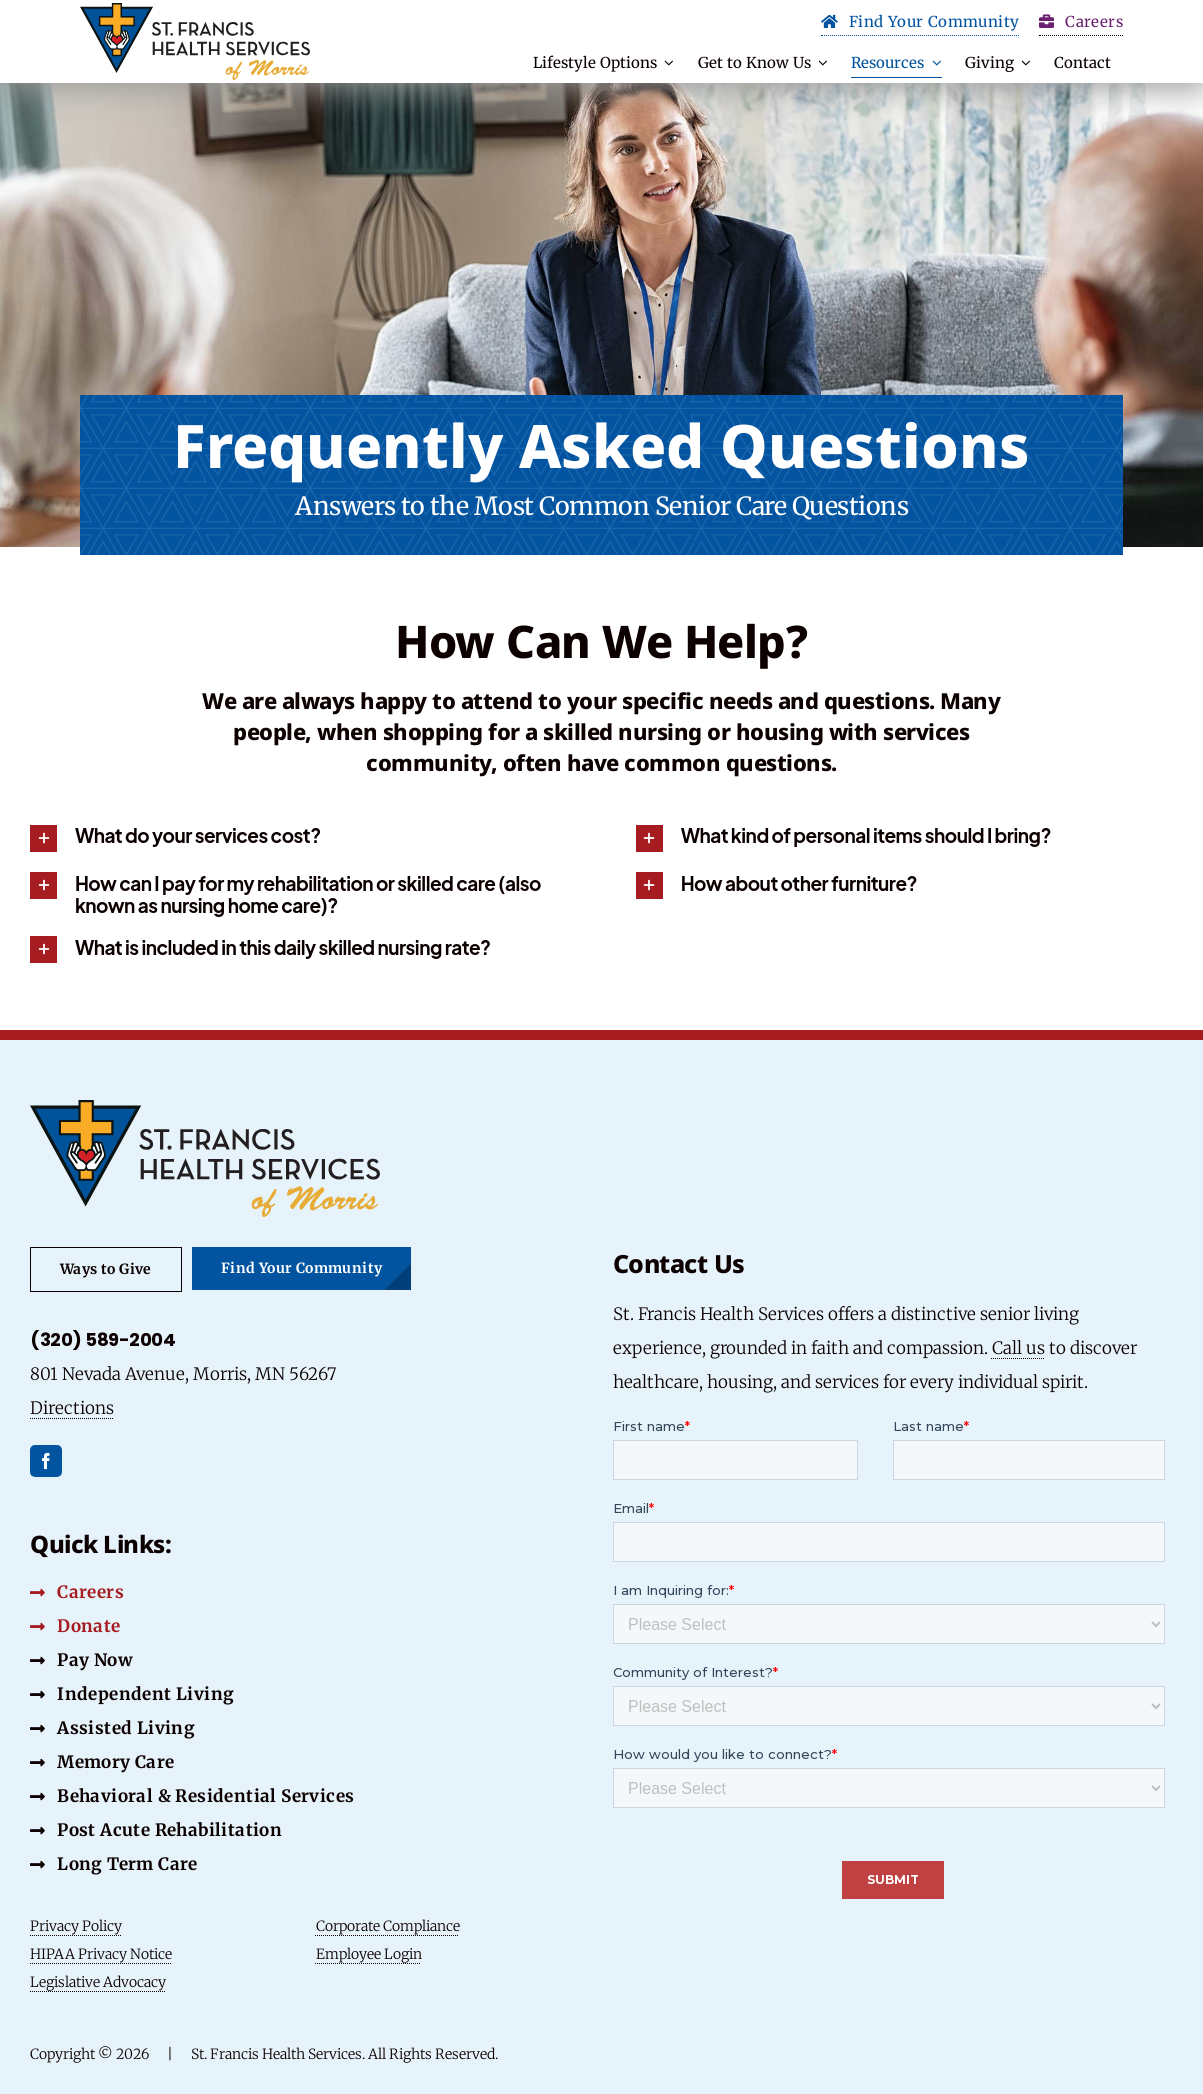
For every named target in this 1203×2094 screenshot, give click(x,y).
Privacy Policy (76, 1926)
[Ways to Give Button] (106, 1269)
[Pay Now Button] (81, 1660)
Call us (1018, 1348)
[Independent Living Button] (132, 1694)
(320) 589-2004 (102, 1339)
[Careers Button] (77, 1592)
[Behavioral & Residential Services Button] (192, 1796)
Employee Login (369, 1954)
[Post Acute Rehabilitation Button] (156, 1830)
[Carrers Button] (1081, 24)
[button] (298, 837)
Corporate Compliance (388, 1926)
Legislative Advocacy (98, 1982)
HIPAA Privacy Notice (101, 1954)
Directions (72, 1408)
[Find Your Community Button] (920, 24)
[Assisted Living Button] (112, 1728)
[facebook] (46, 1461)
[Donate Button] (75, 1626)
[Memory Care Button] (102, 1762)
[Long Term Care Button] (114, 1864)
